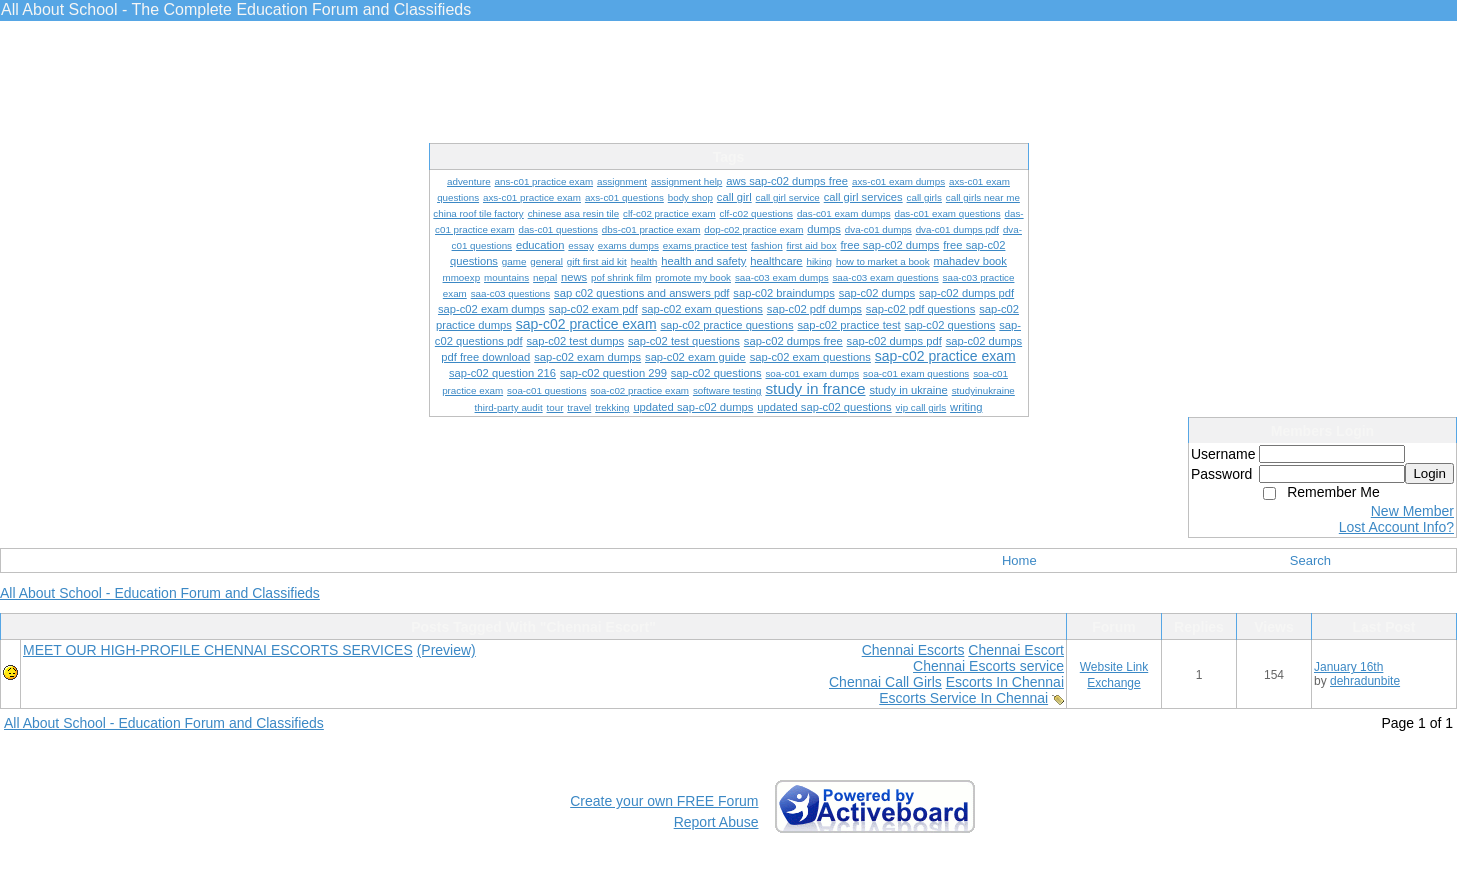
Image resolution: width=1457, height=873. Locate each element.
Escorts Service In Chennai (963, 698)
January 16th (1348, 667)
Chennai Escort (1016, 650)
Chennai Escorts (913, 650)
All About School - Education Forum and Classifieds (160, 593)
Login (1429, 473)
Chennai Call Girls (885, 682)
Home (1019, 560)
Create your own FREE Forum (664, 801)
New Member (1412, 511)
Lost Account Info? (1396, 527)
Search (1310, 560)
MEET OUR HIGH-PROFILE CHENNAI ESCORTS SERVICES (218, 650)
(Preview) (446, 650)
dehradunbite (1365, 681)
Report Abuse (716, 822)
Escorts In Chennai (1005, 682)
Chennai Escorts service (988, 666)
